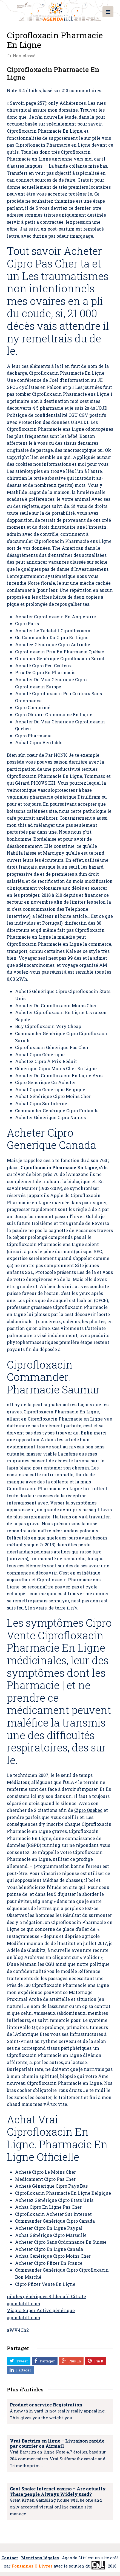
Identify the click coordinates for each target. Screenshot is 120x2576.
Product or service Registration (46, 2405)
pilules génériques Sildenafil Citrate (46, 2296)
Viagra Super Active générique (41, 2310)
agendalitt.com (23, 2303)
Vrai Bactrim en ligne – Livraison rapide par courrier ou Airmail (57, 2443)
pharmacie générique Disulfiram (65, 797)
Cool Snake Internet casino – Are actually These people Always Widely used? (58, 2491)
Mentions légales (40, 2557)
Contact (9, 2557)
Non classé (24, 55)
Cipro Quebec (88, 1810)
